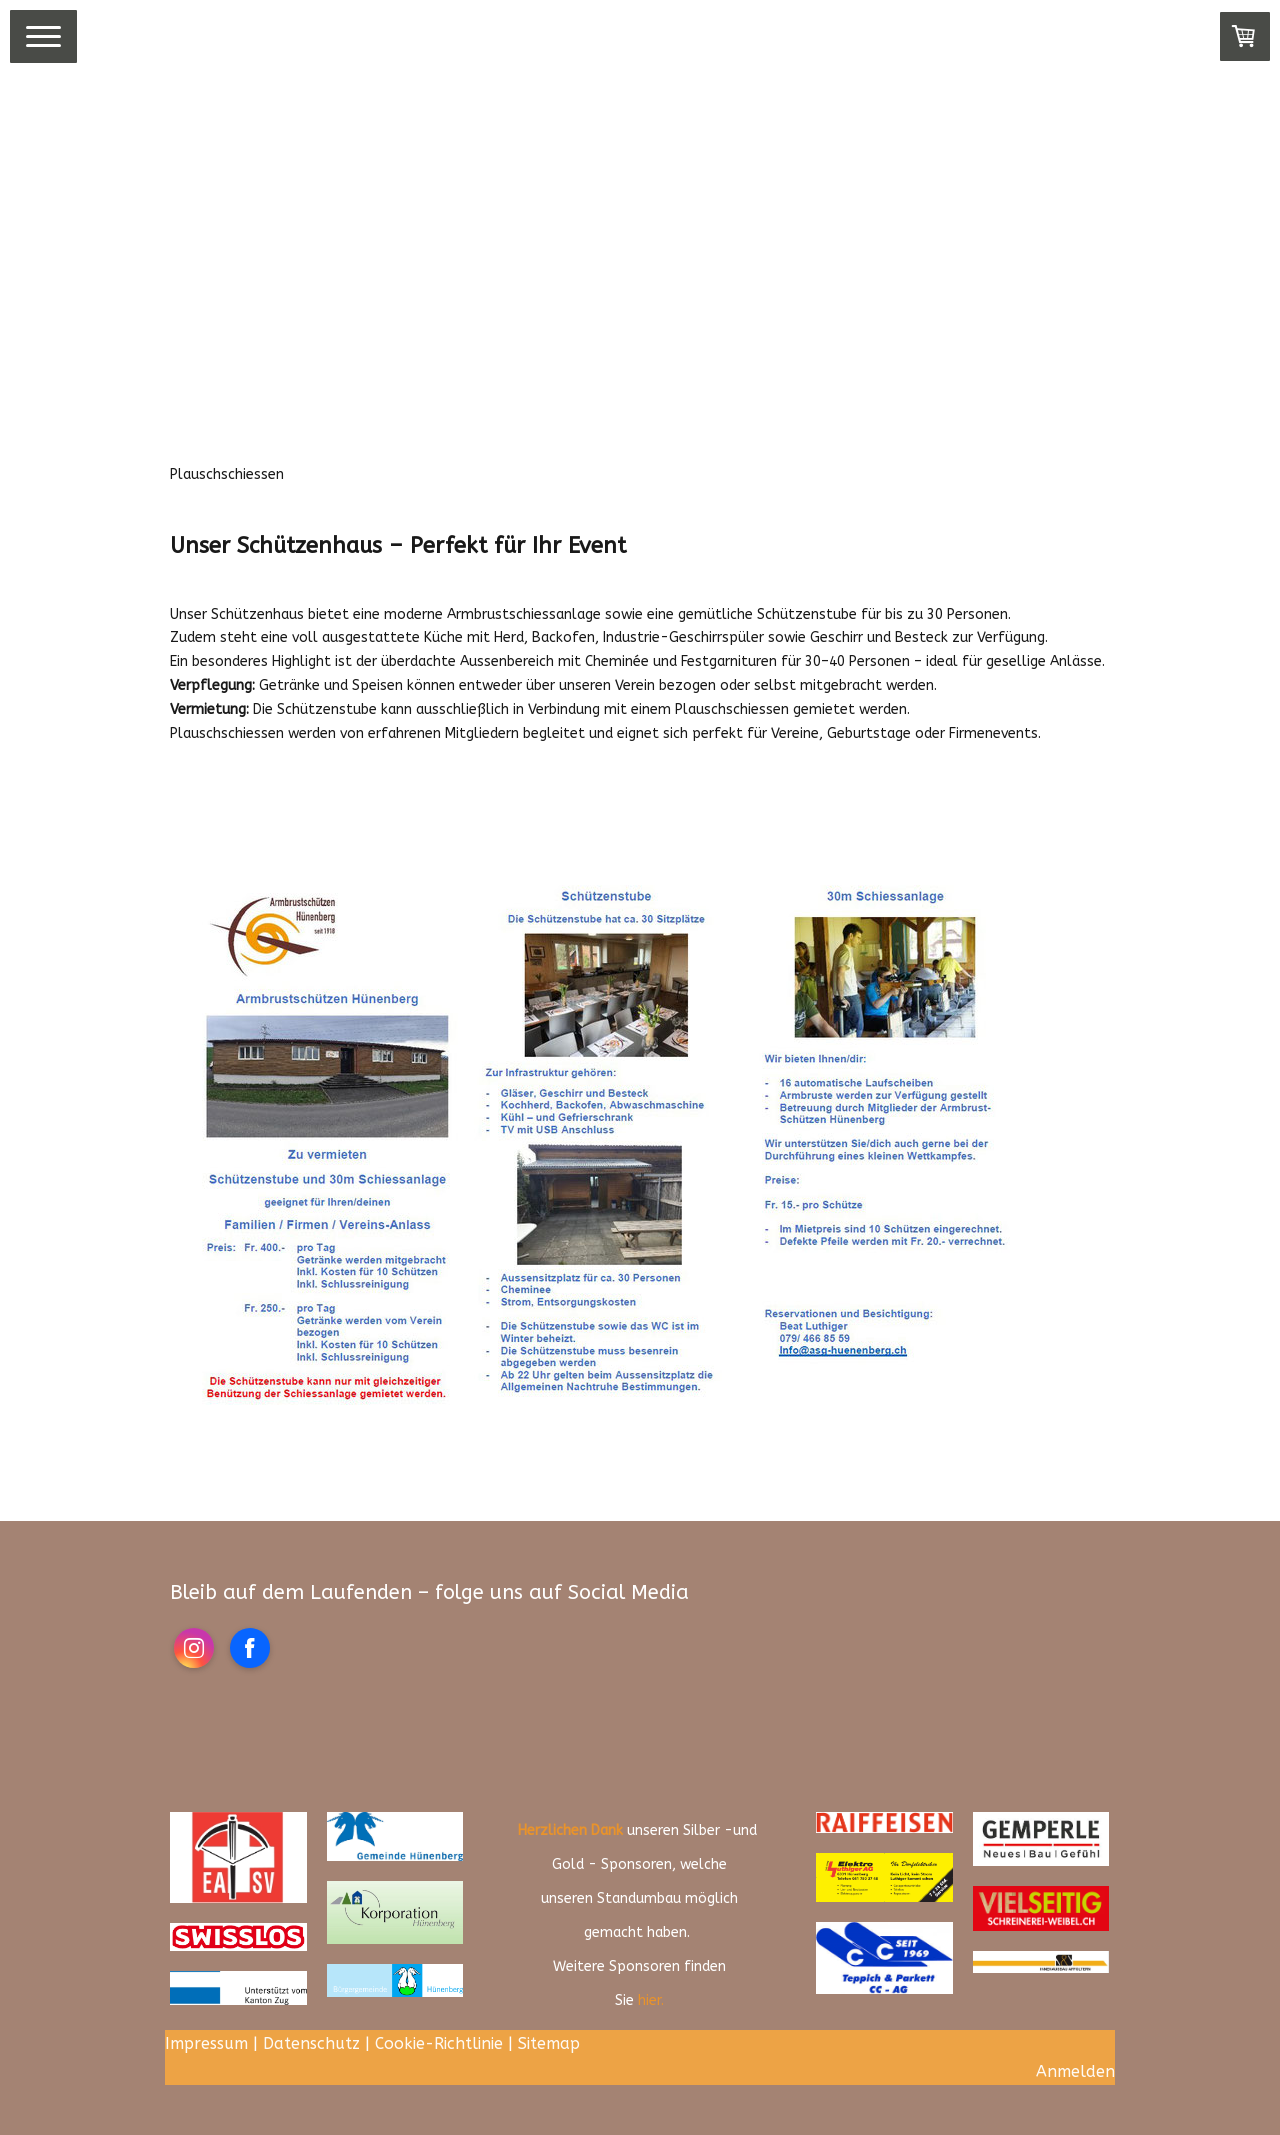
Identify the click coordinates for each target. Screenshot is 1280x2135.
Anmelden (1075, 2071)
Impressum (206, 2043)
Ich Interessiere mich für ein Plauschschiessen (396, 798)
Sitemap (549, 2043)
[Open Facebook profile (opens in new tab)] (250, 1648)
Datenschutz (311, 2043)
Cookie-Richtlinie (439, 2043)
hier (649, 2000)
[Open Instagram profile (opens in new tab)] (194, 1648)
